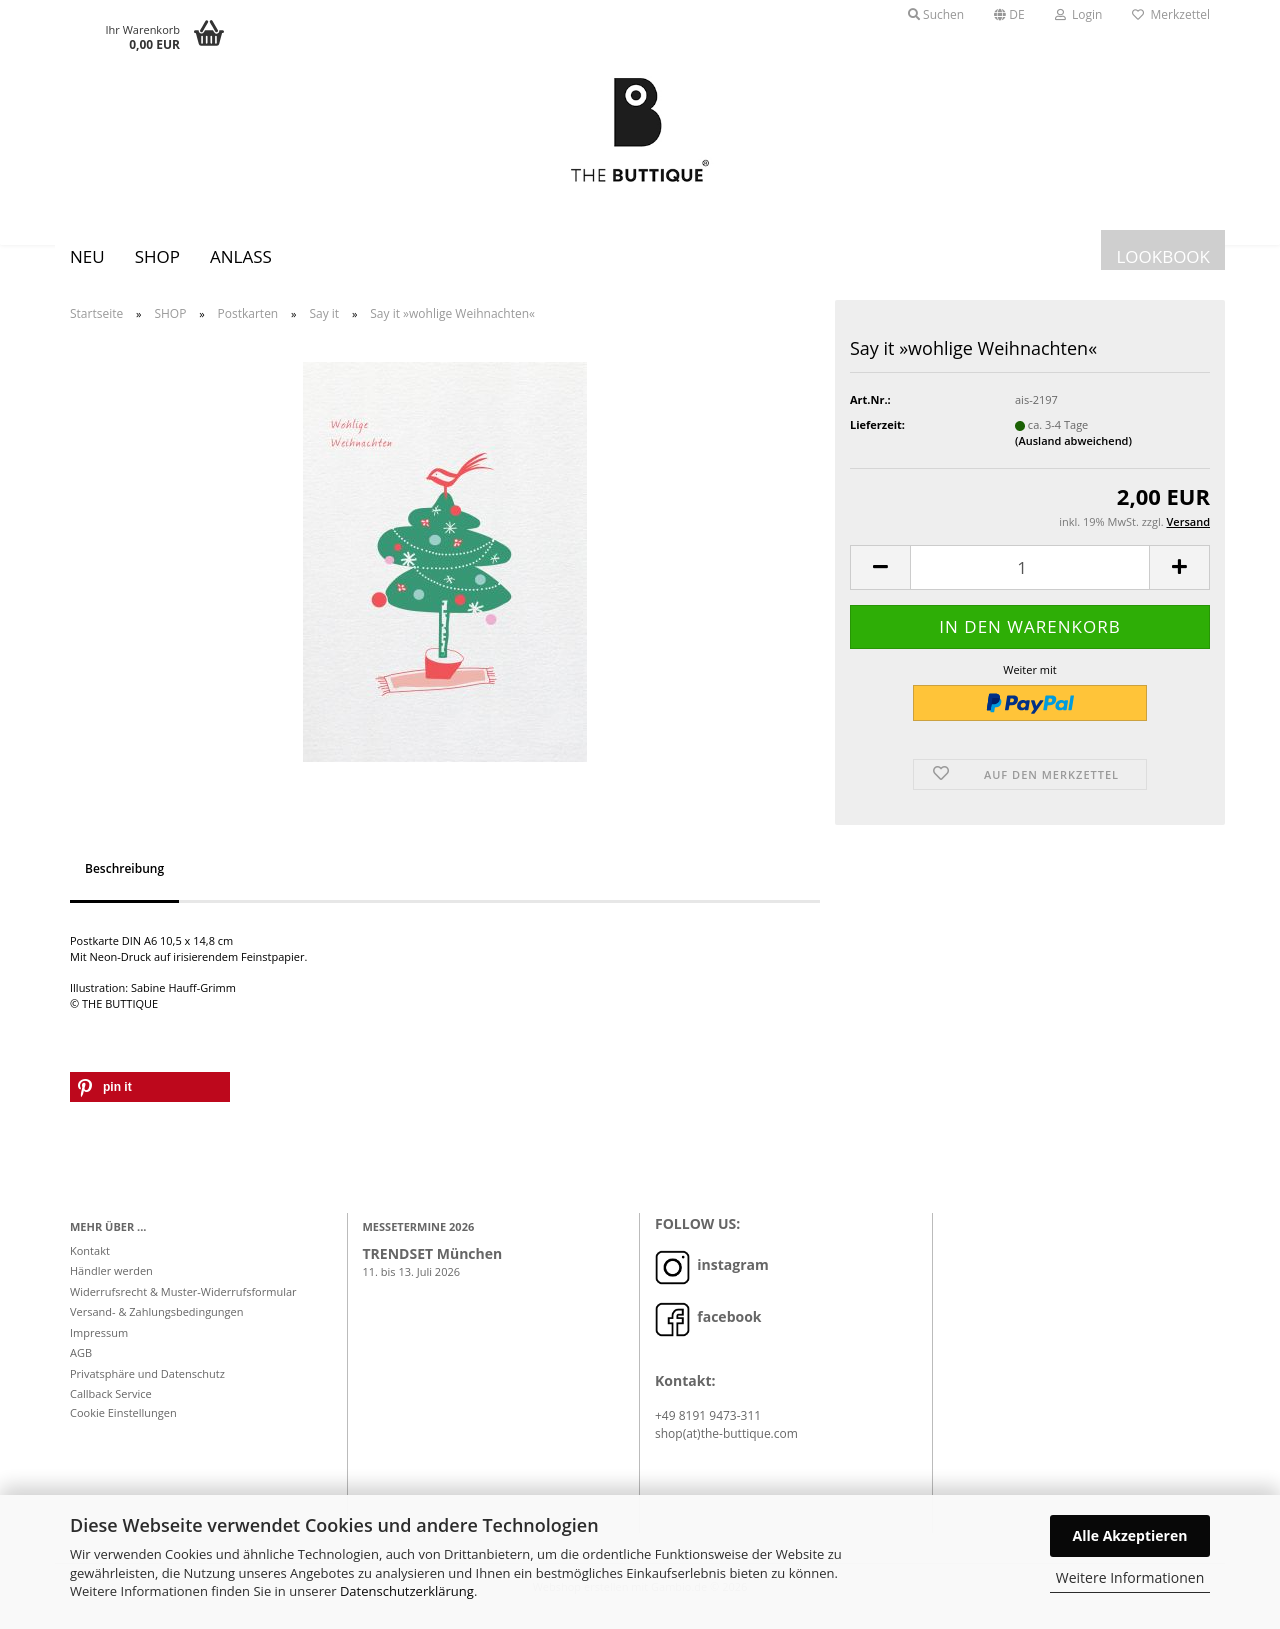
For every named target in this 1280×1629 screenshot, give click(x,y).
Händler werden (111, 1285)
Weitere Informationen (1130, 1577)
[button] (1009, 15)
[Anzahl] (1030, 582)
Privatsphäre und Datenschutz (147, 1388)
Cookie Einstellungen (123, 1427)
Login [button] (1079, 14)
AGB (81, 1367)
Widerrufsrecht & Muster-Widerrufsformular (183, 1306)
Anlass (241, 256)
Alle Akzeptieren (1130, 1535)
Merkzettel (1171, 14)
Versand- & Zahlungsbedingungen (157, 1326)
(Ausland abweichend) (1073, 455)
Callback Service (111, 1408)
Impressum (99, 1347)
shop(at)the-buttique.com (726, 1448)
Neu (87, 256)
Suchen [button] (936, 14)
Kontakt (90, 1265)
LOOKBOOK (1163, 256)
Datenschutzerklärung (407, 1591)
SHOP (157, 256)
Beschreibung (124, 883)
